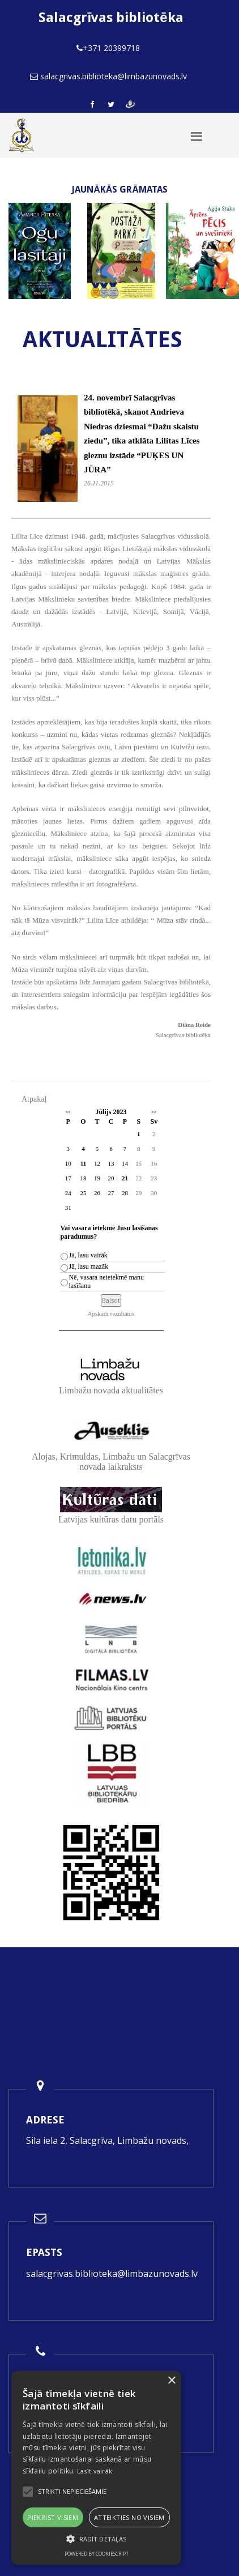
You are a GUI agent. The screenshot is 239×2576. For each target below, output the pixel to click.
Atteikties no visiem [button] (129, 2517)
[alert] (96, 2468)
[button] (96, 2539)
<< (68, 1112)
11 (83, 1163)
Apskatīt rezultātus (111, 1313)
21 (125, 1178)
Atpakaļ (34, 1099)
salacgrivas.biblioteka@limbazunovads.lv (112, 2273)
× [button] (171, 2381)
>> (153, 1112)
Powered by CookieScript (97, 2553)
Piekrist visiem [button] (52, 2517)
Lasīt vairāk (95, 2471)
